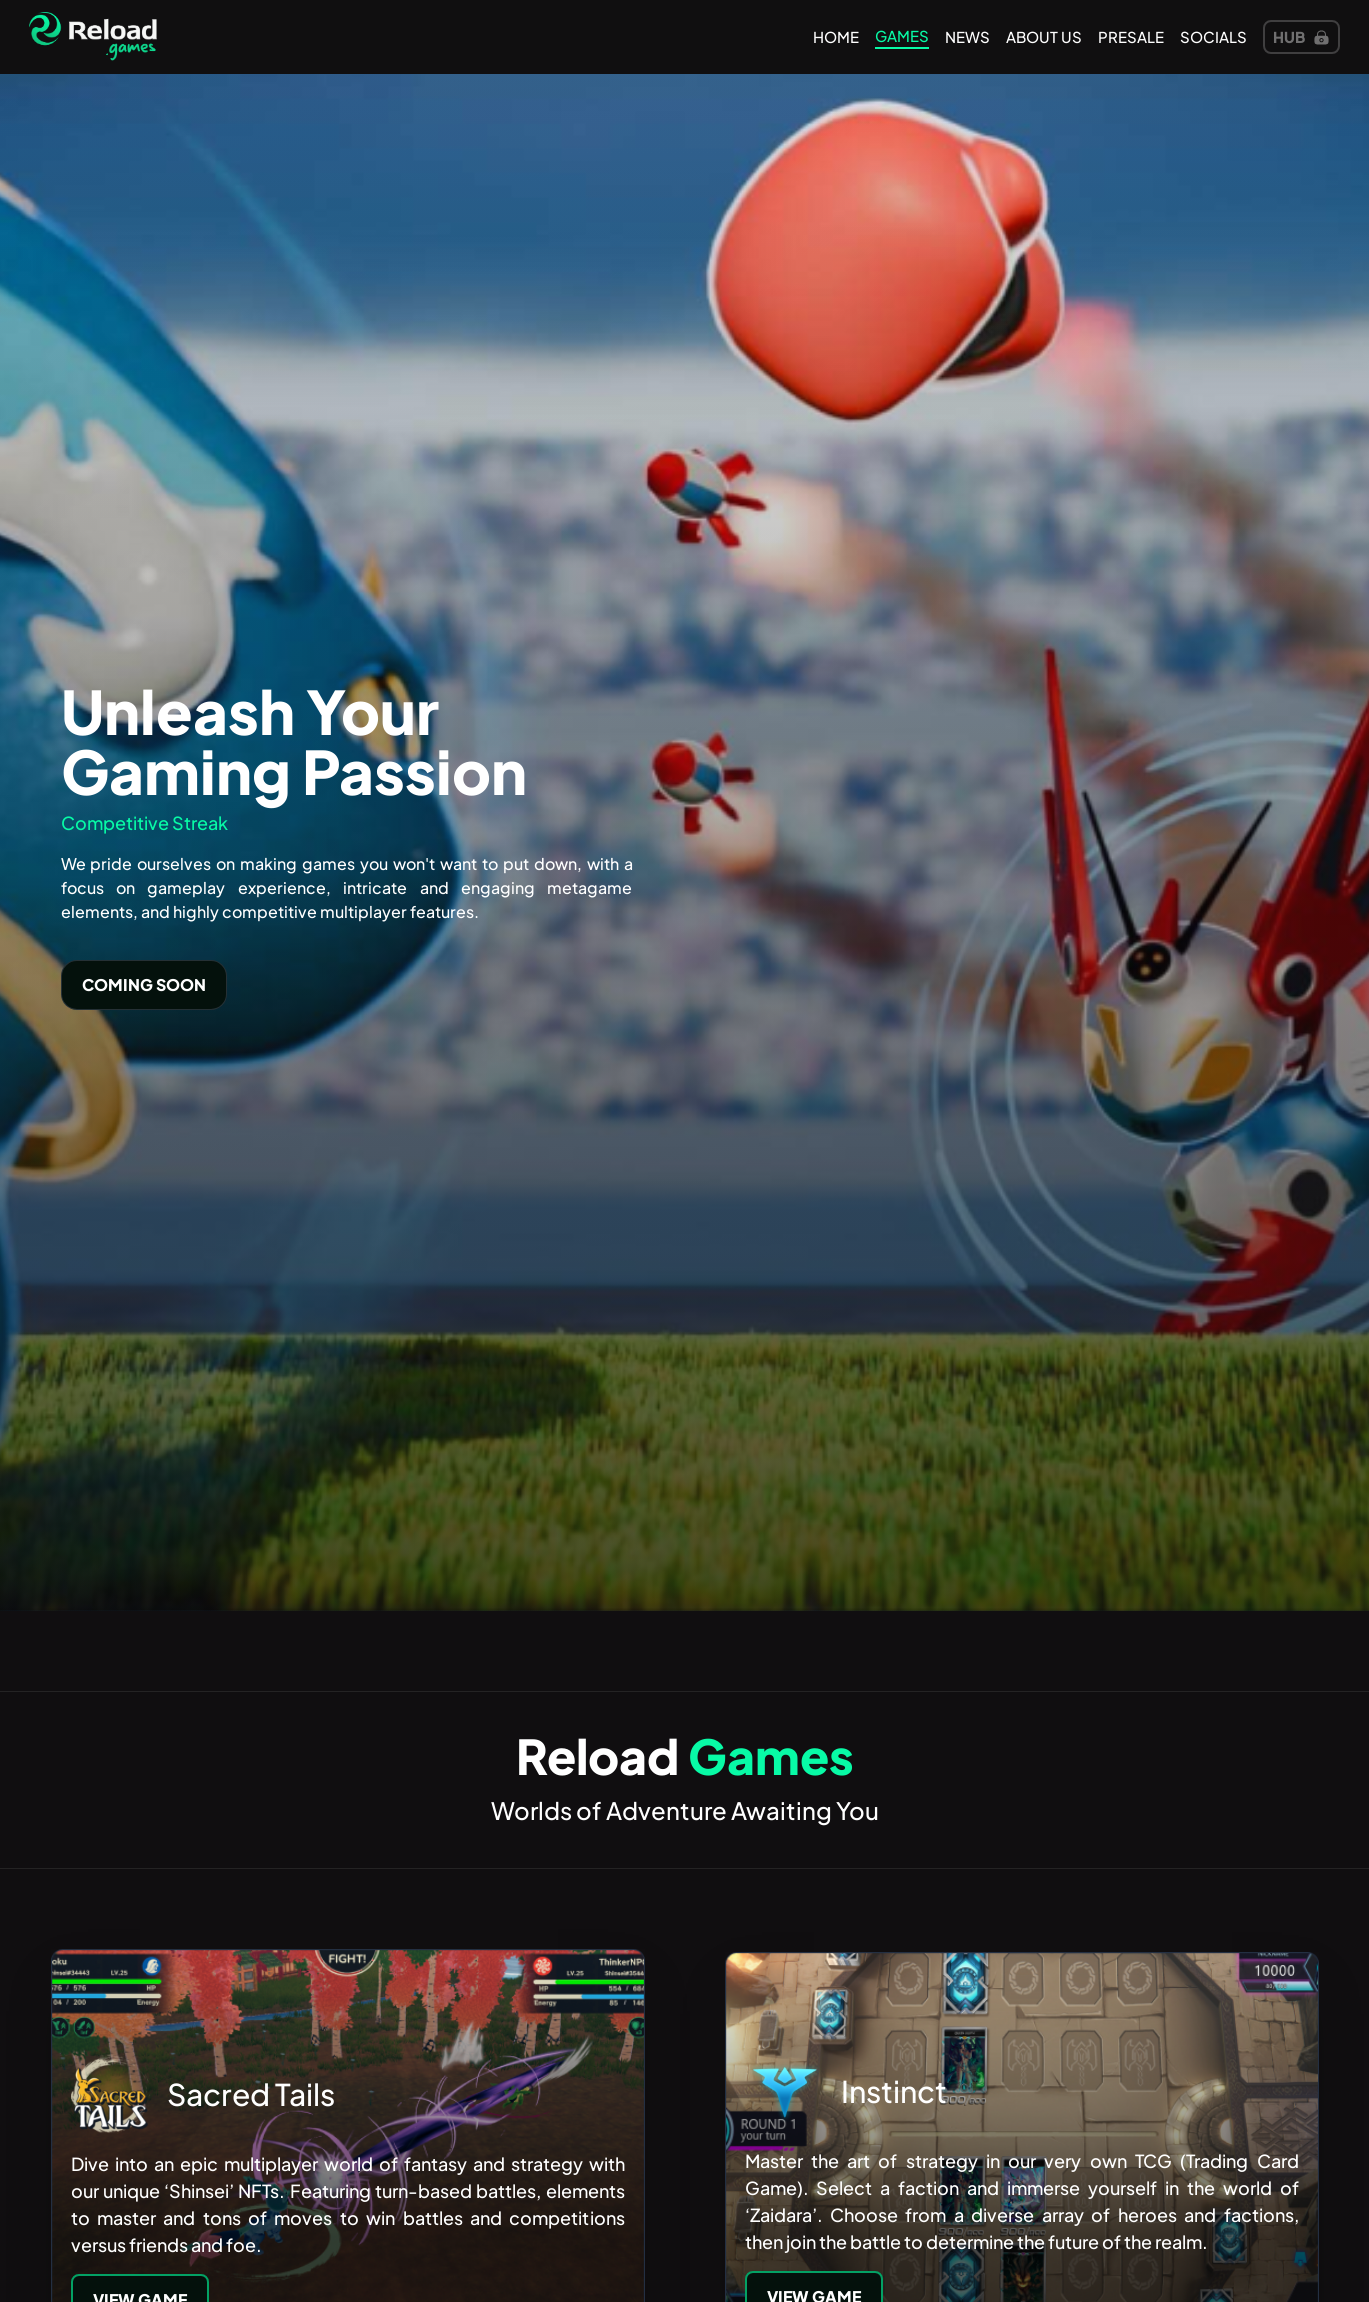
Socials (1213, 36)
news (967, 36)
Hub (1301, 36)
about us (1044, 36)
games (902, 35)
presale (1131, 36)
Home (836, 36)
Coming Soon (144, 984)
